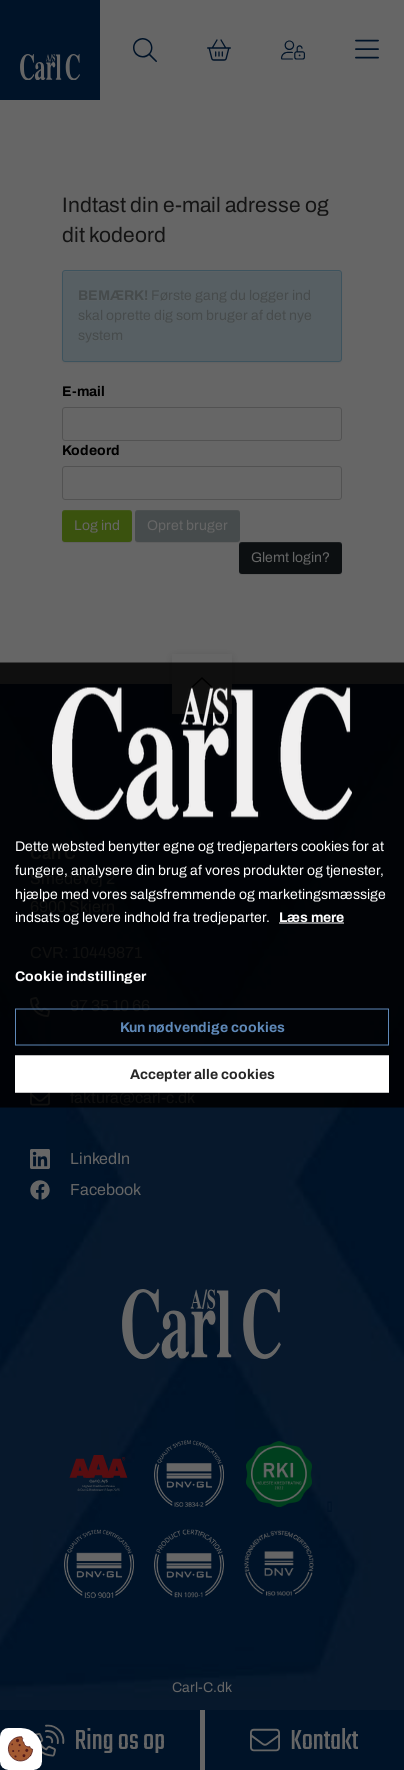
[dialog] (202, 885)
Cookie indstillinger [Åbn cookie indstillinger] (80, 976)
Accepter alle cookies (202, 1073)
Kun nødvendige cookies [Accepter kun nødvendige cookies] (202, 1026)
